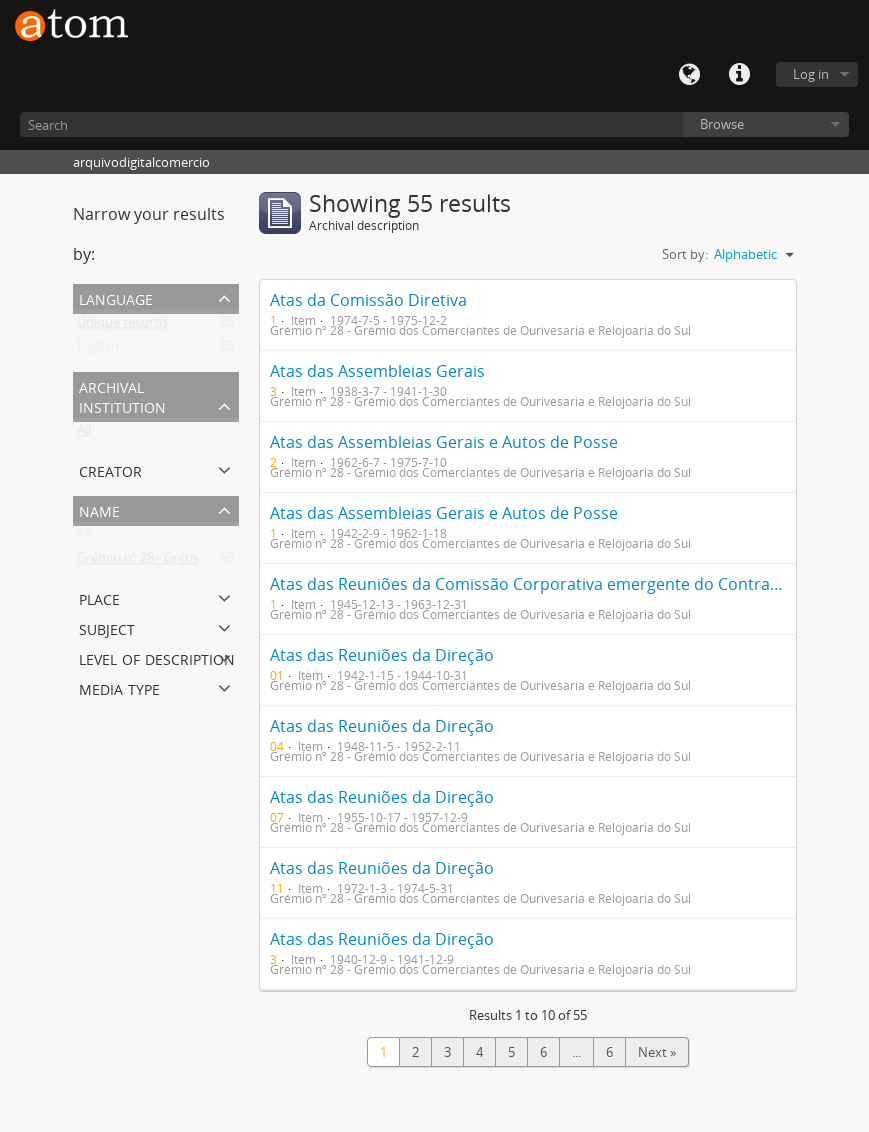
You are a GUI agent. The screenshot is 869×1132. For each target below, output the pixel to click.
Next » (657, 1052)
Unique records (122, 326)
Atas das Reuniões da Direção (382, 655)
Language (689, 75)
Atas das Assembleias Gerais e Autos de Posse (444, 442)
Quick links (739, 75)
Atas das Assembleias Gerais (377, 371)
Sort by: (685, 254)
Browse (722, 124)
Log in (811, 74)
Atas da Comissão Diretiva (368, 300)
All (84, 434)
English (98, 350)
